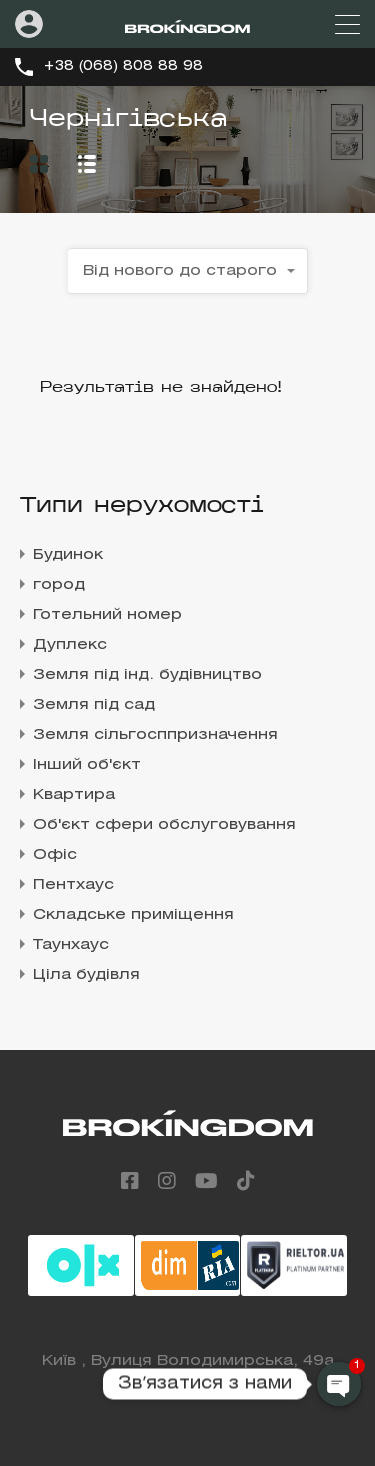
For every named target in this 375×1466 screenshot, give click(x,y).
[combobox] (188, 271)
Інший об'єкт (87, 765)
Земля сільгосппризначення (155, 735)
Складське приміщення (133, 915)
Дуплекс (70, 645)
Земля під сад (94, 705)
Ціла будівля (86, 975)
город (59, 585)
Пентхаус (73, 885)
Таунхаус (71, 945)
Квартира (74, 795)
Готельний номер (107, 615)
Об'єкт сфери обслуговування (164, 825)
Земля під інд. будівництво (147, 675)
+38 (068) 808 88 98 (123, 66)
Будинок (68, 555)
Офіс (55, 855)
